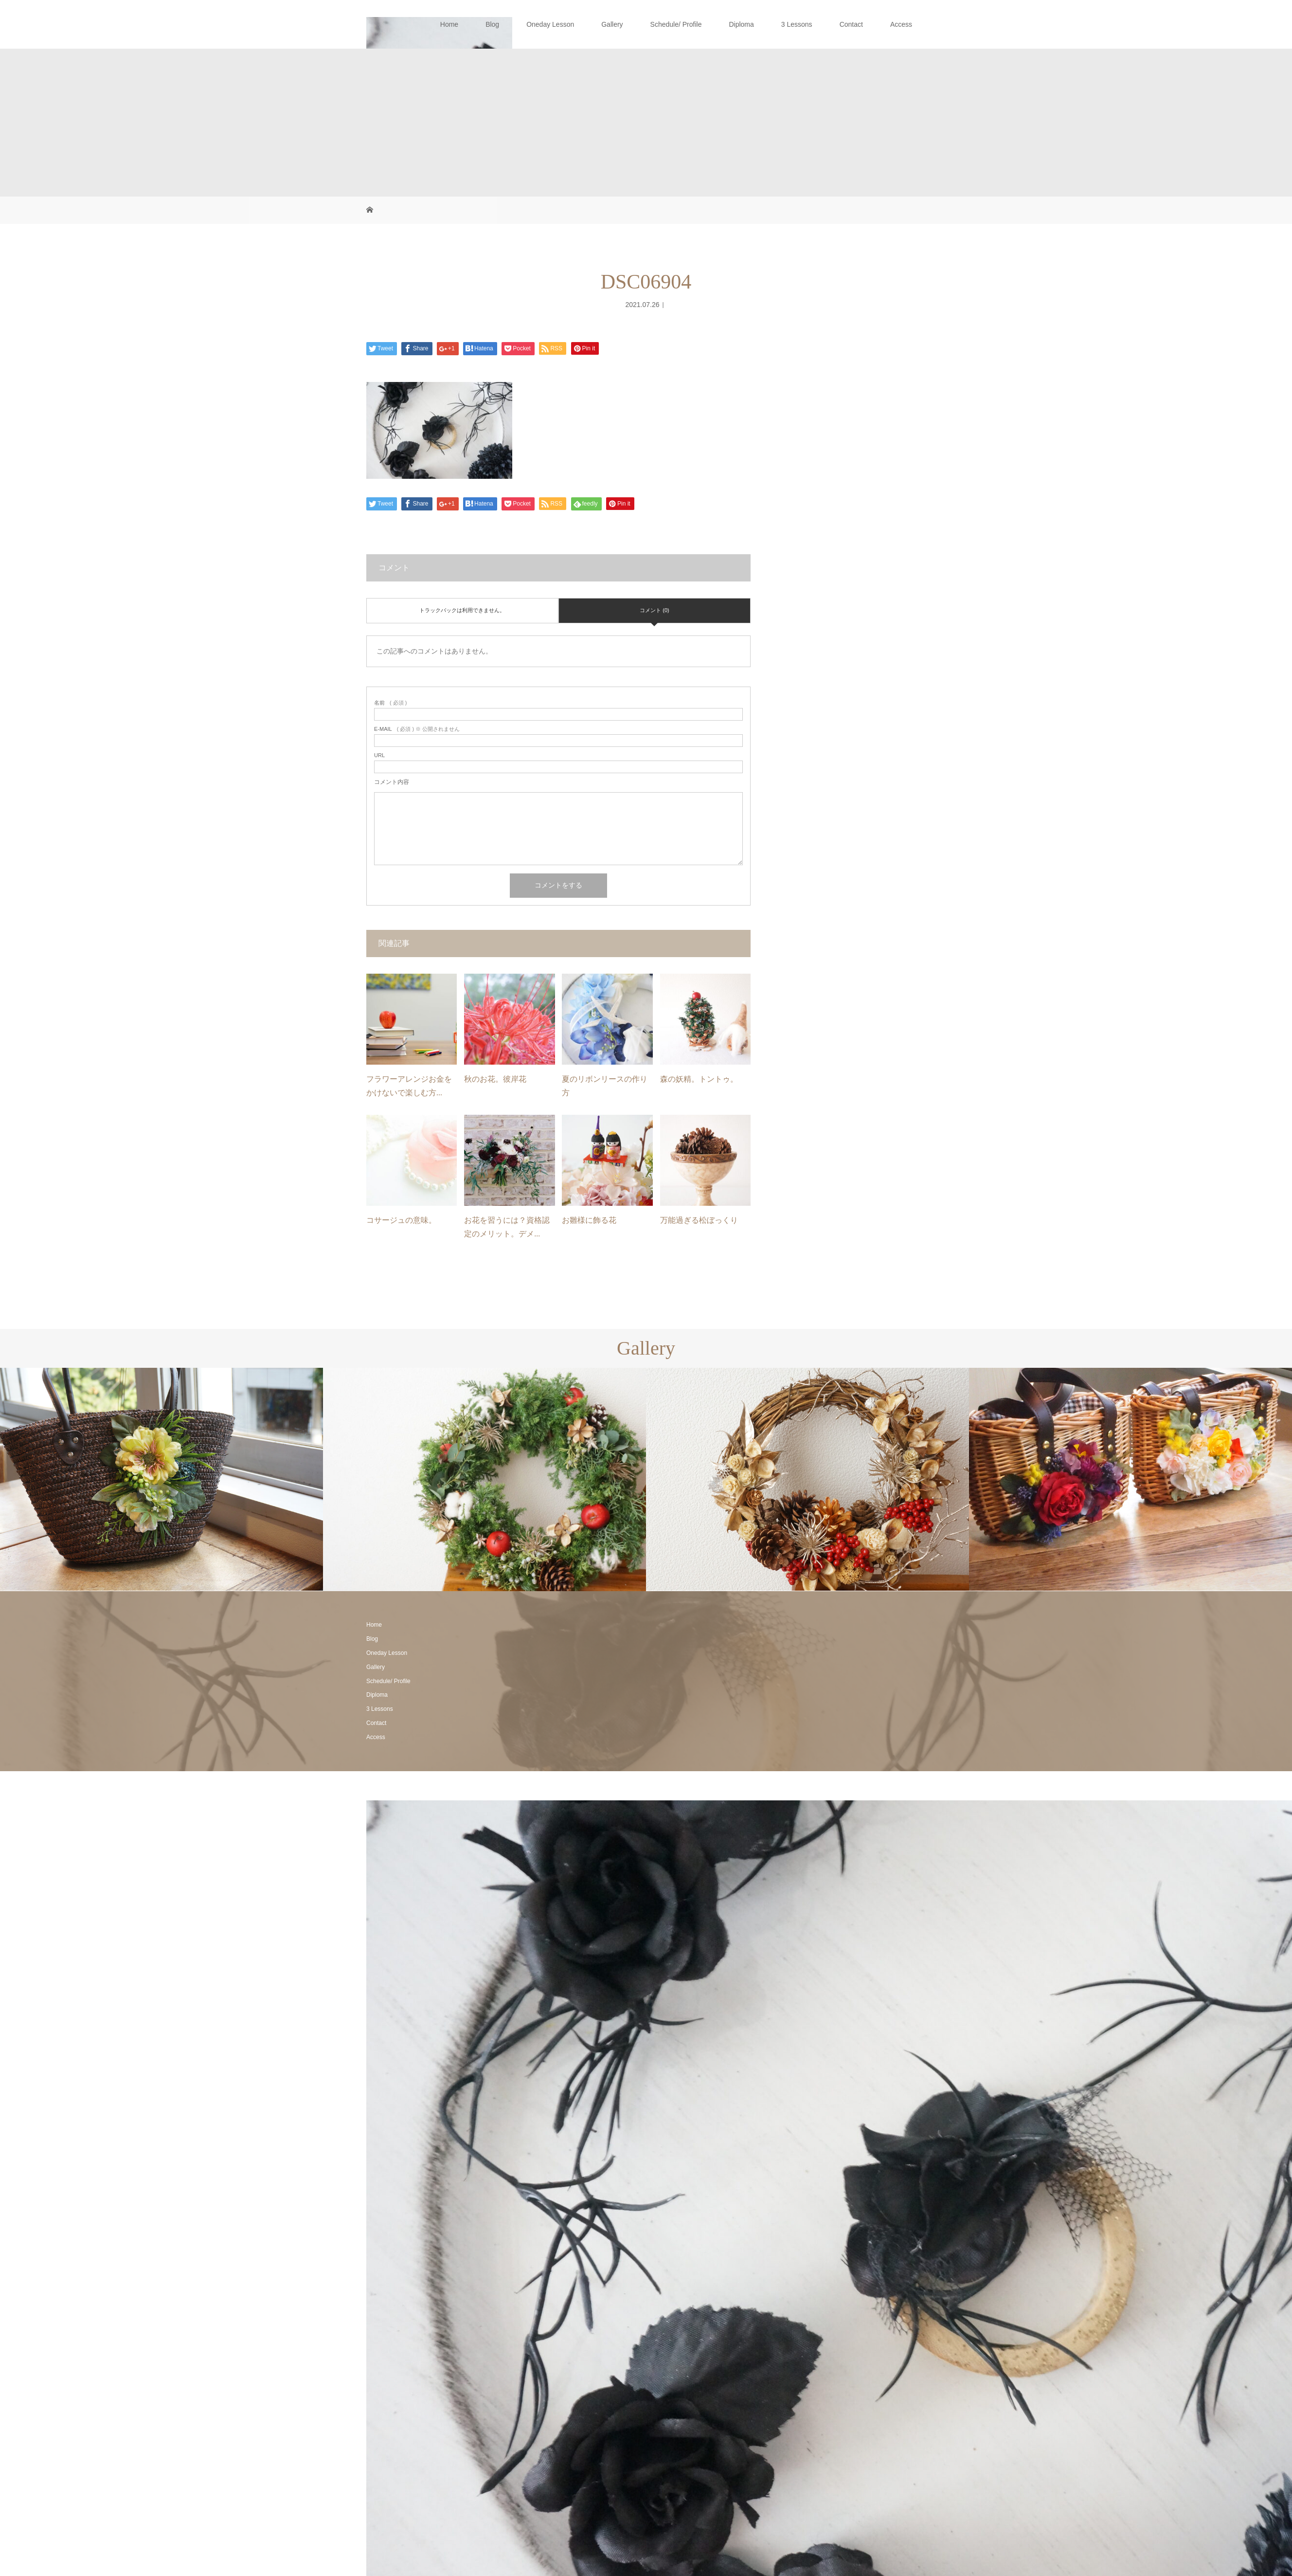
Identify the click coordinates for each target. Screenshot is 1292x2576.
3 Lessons (796, 24)
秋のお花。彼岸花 (495, 1079)
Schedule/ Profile (676, 24)
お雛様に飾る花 (589, 1220)
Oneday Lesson (550, 24)
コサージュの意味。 (401, 1220)
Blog (492, 24)
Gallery (612, 24)
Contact (851, 24)
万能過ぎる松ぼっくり (699, 1220)
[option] (161, 1479)
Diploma (741, 24)
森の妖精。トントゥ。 (699, 1079)
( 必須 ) (390, 703)
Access (901, 24)
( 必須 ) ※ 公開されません (417, 729)
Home (449, 24)
